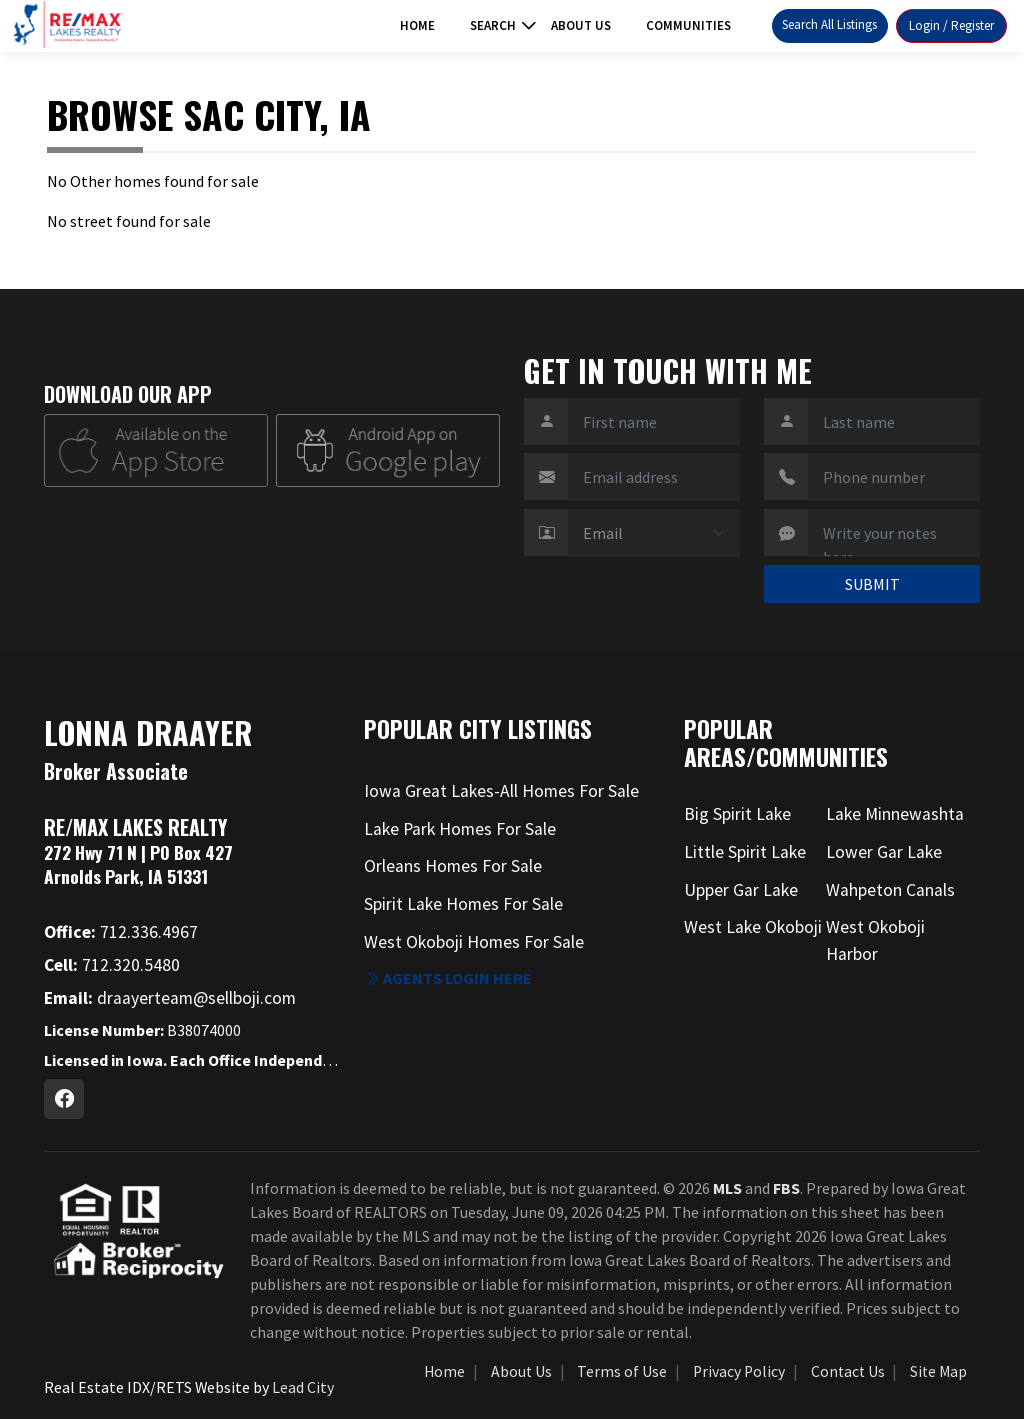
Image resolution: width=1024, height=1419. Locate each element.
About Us (581, 25)
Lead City (303, 1387)
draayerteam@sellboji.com (170, 998)
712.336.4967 (121, 932)
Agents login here (448, 978)
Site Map (938, 1371)
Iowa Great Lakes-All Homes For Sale (501, 791)
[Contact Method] (654, 533)
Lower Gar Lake (884, 852)
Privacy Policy (739, 1371)
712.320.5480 (112, 965)
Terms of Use (622, 1371)
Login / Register (951, 25)
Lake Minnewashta (895, 814)
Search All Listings (829, 24)
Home (417, 25)
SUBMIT (872, 584)
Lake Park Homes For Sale (460, 829)
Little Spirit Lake (745, 852)
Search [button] (493, 25)
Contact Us (848, 1371)
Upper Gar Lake (741, 890)
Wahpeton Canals (890, 890)
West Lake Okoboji (753, 927)
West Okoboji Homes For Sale (474, 942)
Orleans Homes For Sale (453, 866)
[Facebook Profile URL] (64, 1099)
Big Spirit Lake (737, 814)
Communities (688, 25)
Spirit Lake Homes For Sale (463, 904)
